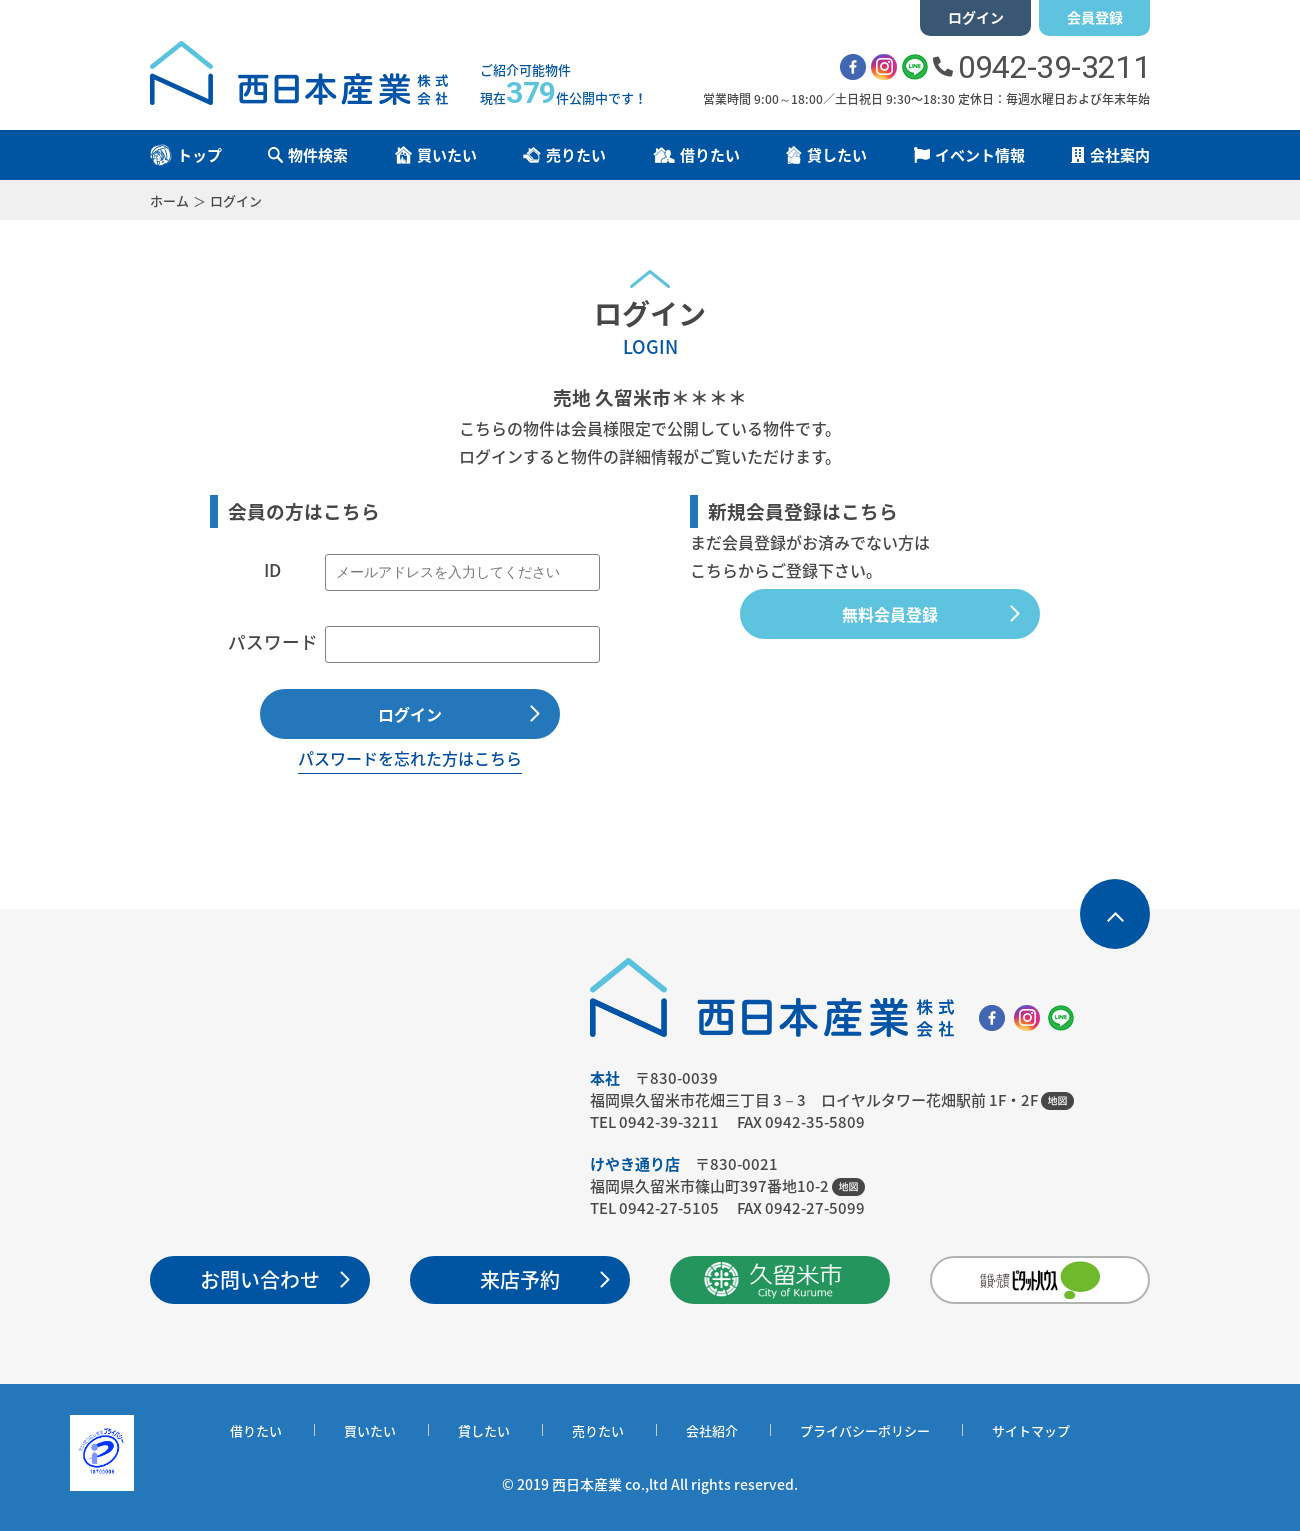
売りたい (598, 1430)
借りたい (256, 1430)
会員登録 (1095, 17)
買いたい (370, 1430)
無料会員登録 (890, 614)
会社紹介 (712, 1430)
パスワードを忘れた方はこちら (410, 758)
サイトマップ (1031, 1430)
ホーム (169, 200)
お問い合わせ (260, 1279)
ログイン (976, 17)
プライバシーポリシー (865, 1430)
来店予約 (520, 1279)
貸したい (484, 1430)
